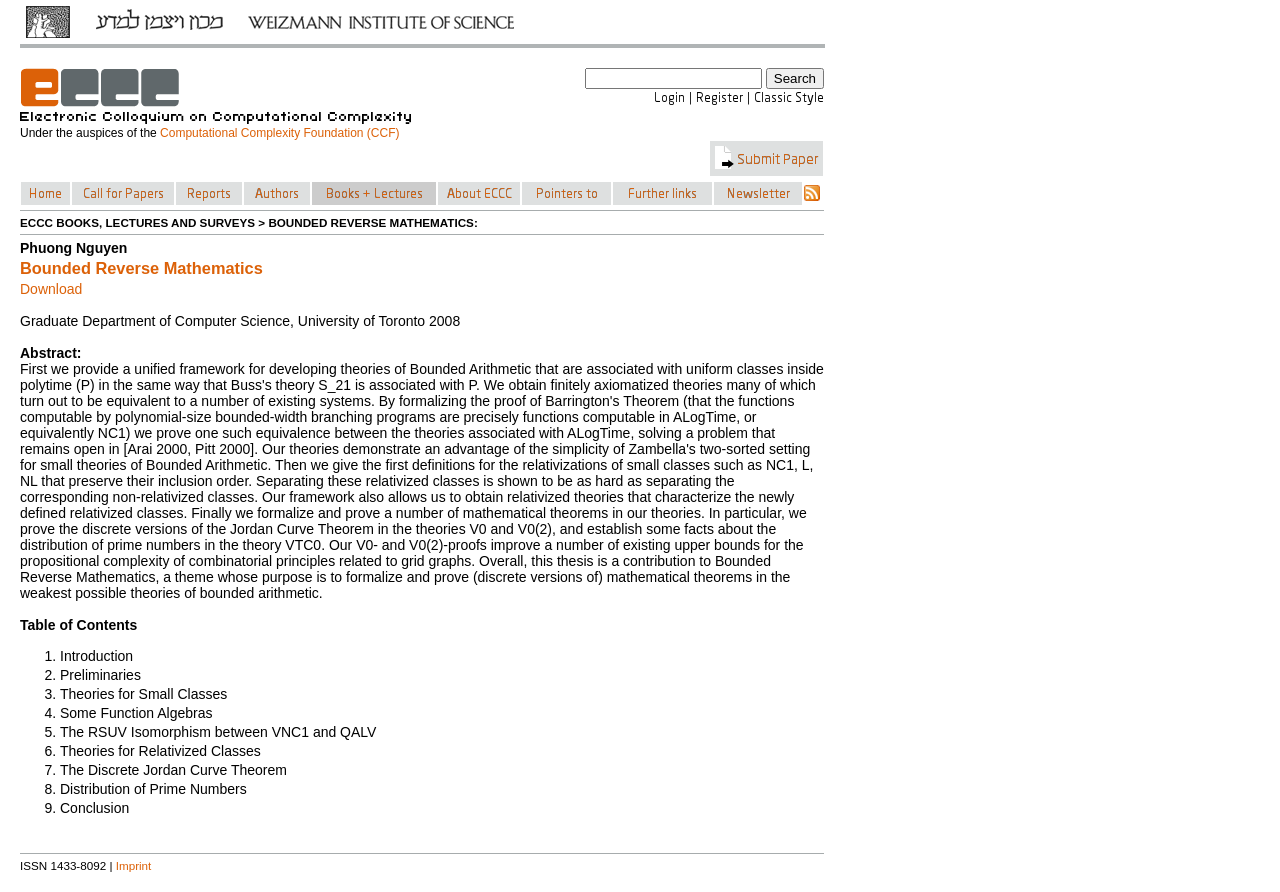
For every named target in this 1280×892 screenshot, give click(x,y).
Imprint (134, 865)
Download (51, 289)
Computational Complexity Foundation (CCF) (279, 133)
